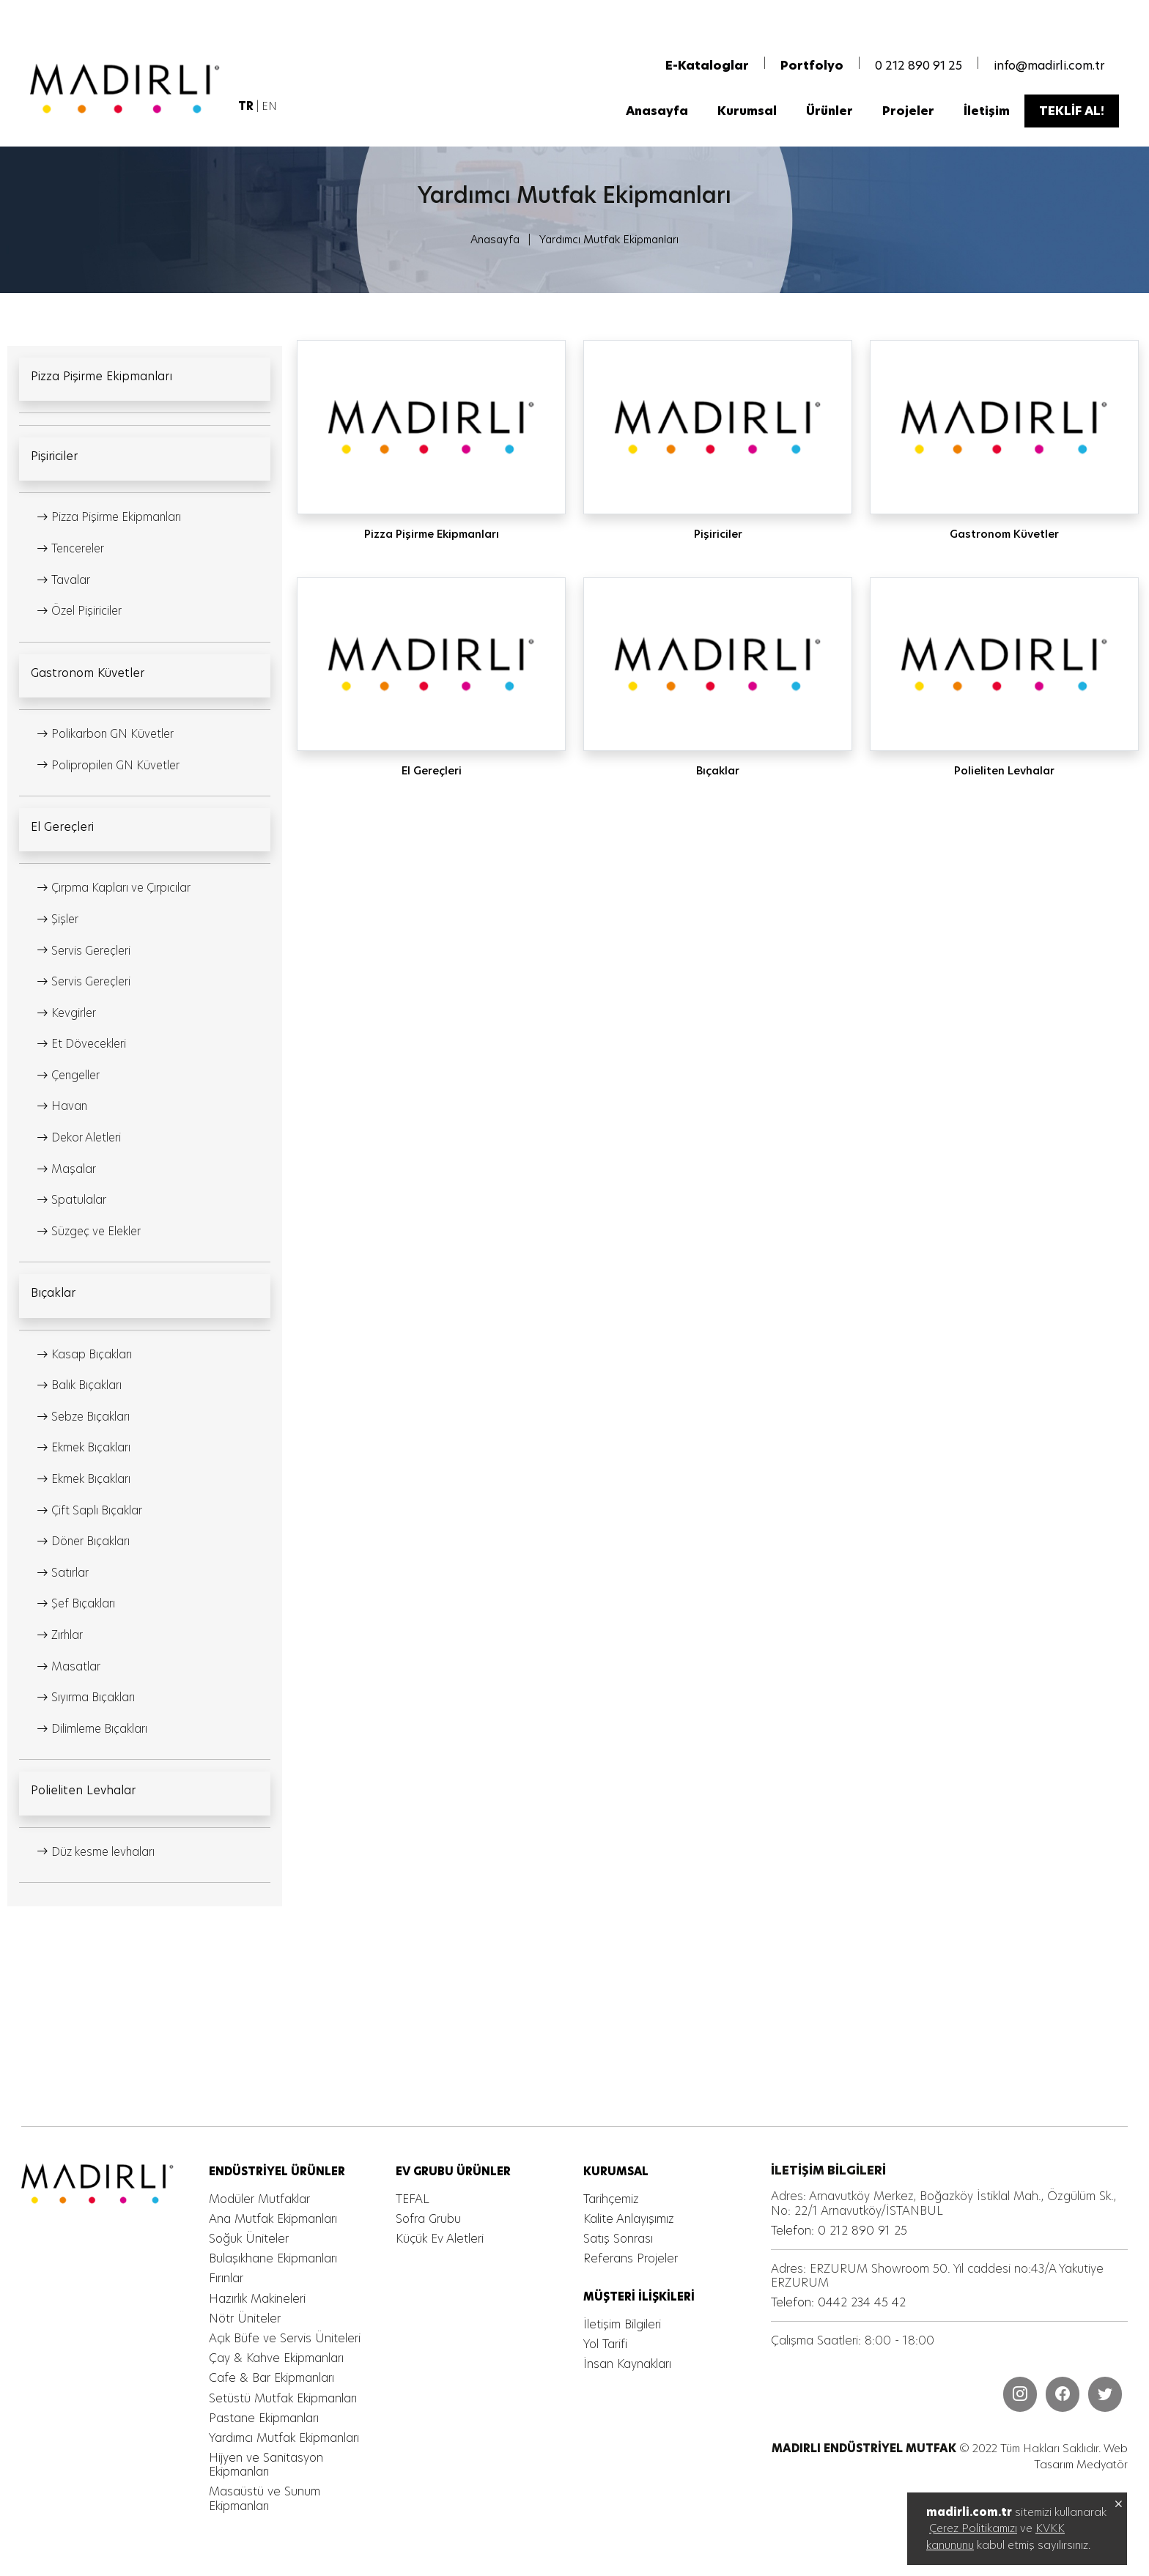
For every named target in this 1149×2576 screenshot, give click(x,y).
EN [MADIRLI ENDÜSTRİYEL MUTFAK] (270, 108)
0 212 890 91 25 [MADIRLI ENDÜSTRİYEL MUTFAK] (918, 67)
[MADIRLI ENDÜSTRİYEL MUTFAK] (128, 91)
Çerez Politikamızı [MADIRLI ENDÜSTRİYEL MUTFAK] (973, 2528)
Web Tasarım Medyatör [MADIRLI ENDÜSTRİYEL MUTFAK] (1080, 2456)
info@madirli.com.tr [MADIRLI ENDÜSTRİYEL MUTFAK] (1049, 67)
